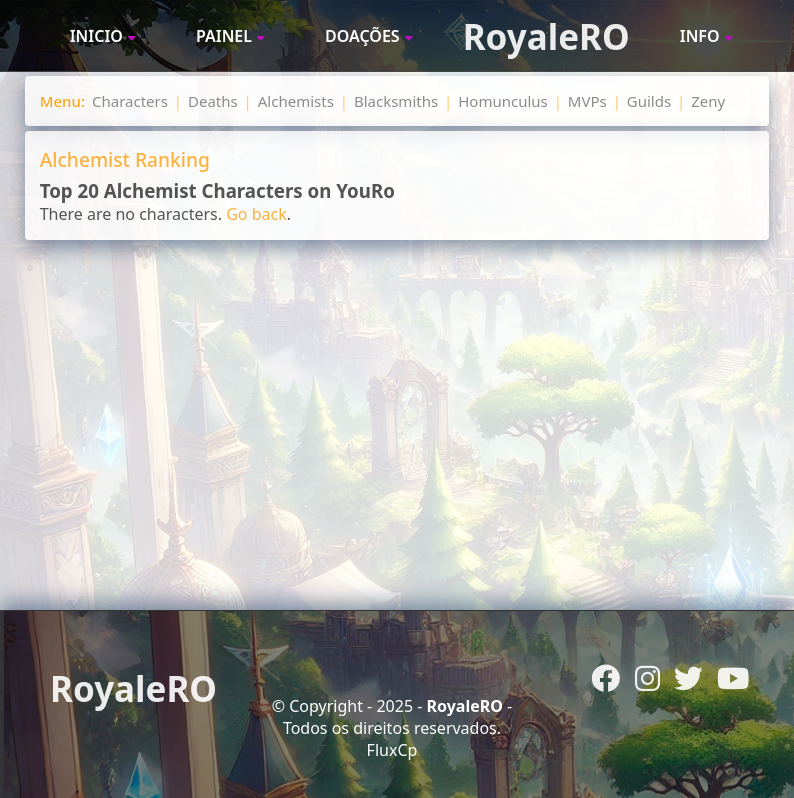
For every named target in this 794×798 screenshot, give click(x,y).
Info (700, 36)
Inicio (96, 36)
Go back (256, 214)
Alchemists (296, 101)
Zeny (708, 101)
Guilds (649, 101)
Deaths (213, 101)
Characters (130, 101)
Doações (362, 36)
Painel (224, 36)
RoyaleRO (546, 36)
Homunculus (503, 101)
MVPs (587, 101)
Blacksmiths (396, 101)
